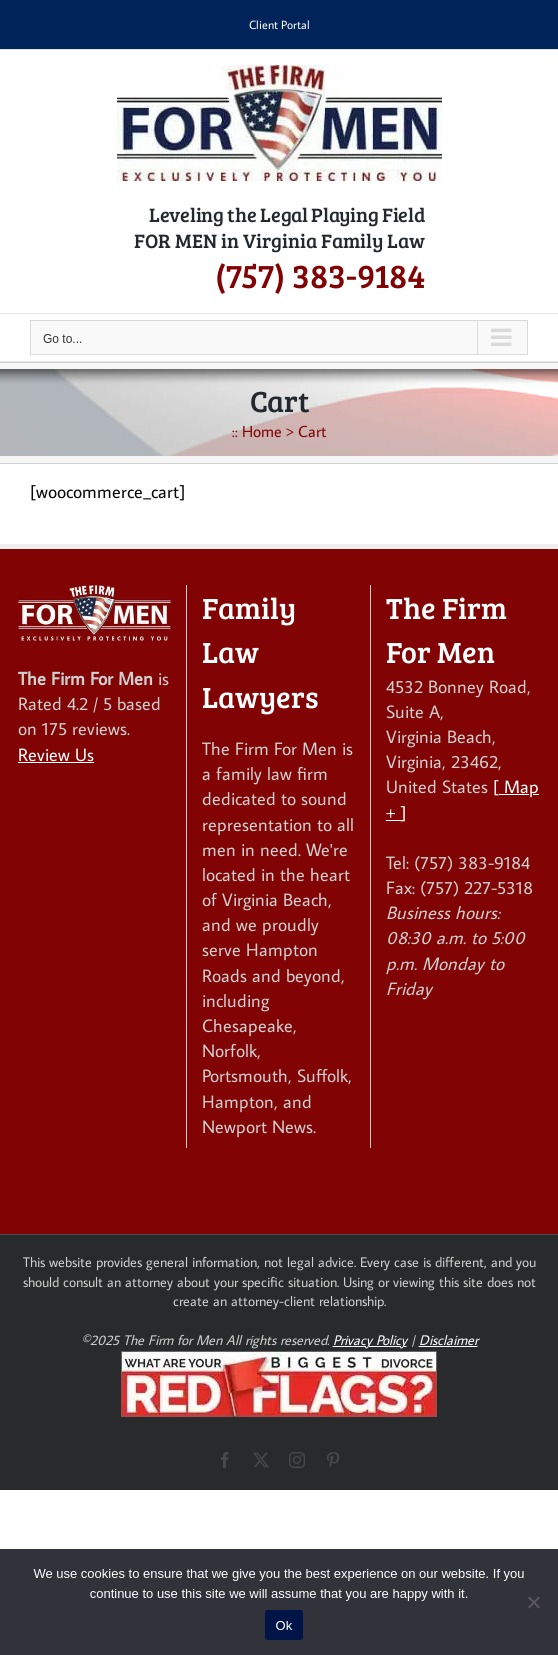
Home (262, 431)
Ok (283, 1625)
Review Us (56, 754)
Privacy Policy (370, 1340)
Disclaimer (448, 1340)
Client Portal (279, 24)
